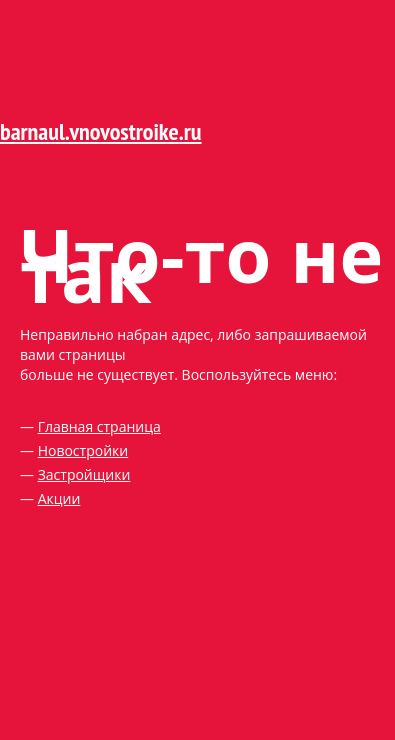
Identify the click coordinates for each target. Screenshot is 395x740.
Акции (59, 498)
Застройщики (84, 474)
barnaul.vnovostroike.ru (101, 131)
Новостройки (83, 450)
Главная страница (99, 426)
